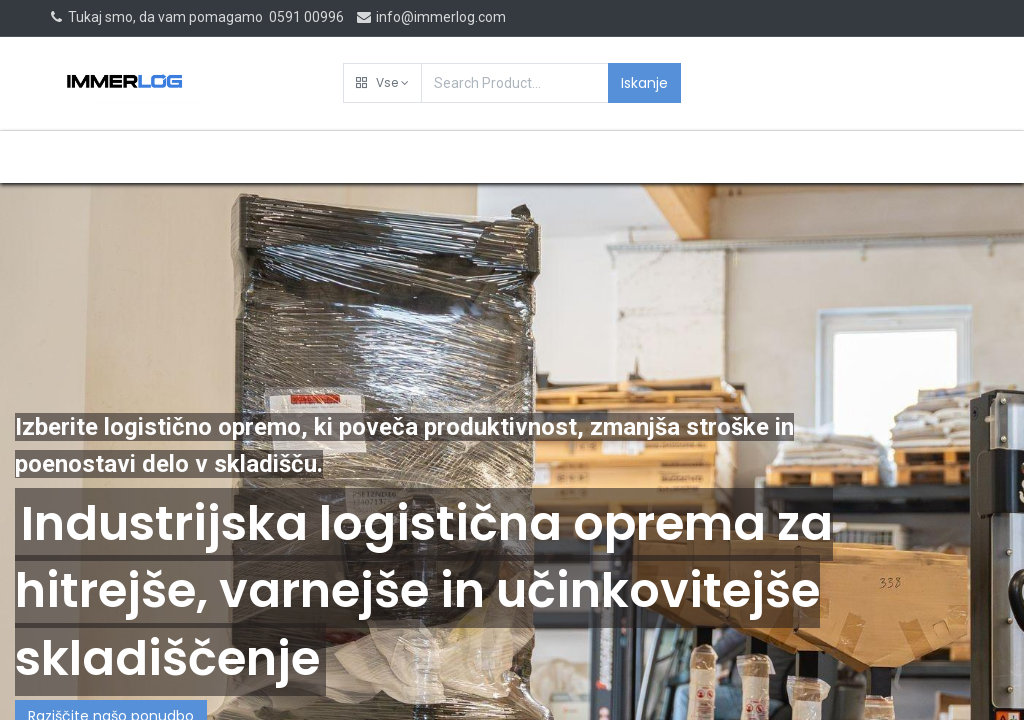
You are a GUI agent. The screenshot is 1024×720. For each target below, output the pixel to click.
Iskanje (644, 83)
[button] (382, 83)
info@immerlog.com (430, 17)
